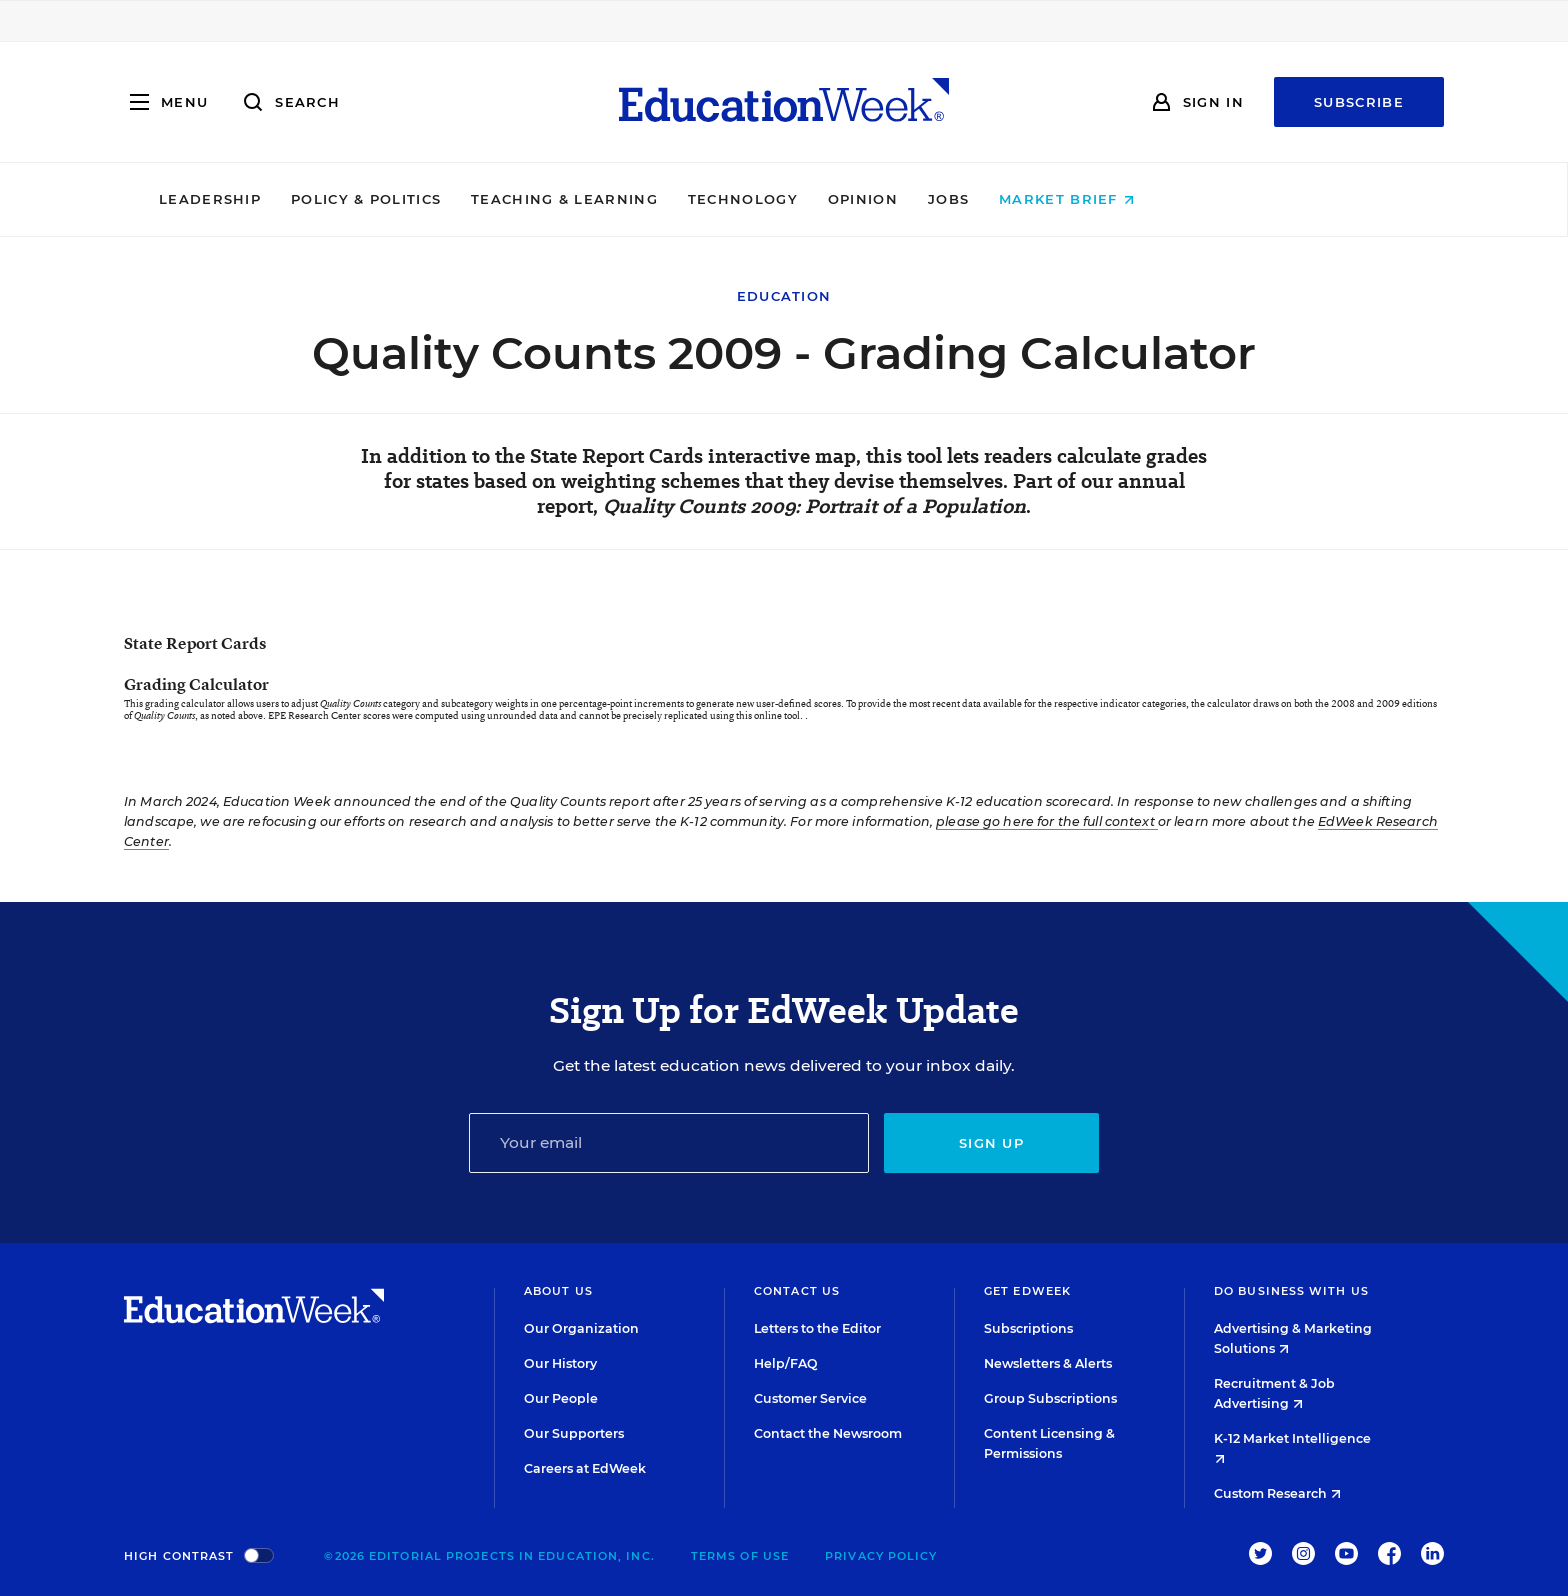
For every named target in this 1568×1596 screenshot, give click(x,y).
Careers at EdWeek (585, 1468)
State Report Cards (195, 643)
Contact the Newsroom (828, 1433)
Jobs (1085, 199)
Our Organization (581, 1328)
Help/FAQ (786, 1363)
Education (784, 296)
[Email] (669, 1143)
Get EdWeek (1027, 1291)
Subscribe (1359, 102)
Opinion (1000, 199)
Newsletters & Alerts (1048, 1363)
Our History (560, 1363)
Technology (880, 199)
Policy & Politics (503, 199)
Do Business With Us (1291, 1291)
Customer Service (810, 1398)
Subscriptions (1028, 1328)
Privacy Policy (881, 1556)
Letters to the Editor (817, 1328)
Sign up (991, 1143)
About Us (558, 1291)
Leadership (347, 199)
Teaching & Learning (702, 199)
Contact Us (797, 1291)
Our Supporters (574, 1433)
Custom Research (1277, 1493)
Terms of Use (740, 1556)
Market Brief (1204, 199)
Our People (561, 1398)
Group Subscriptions (1050, 1398)
